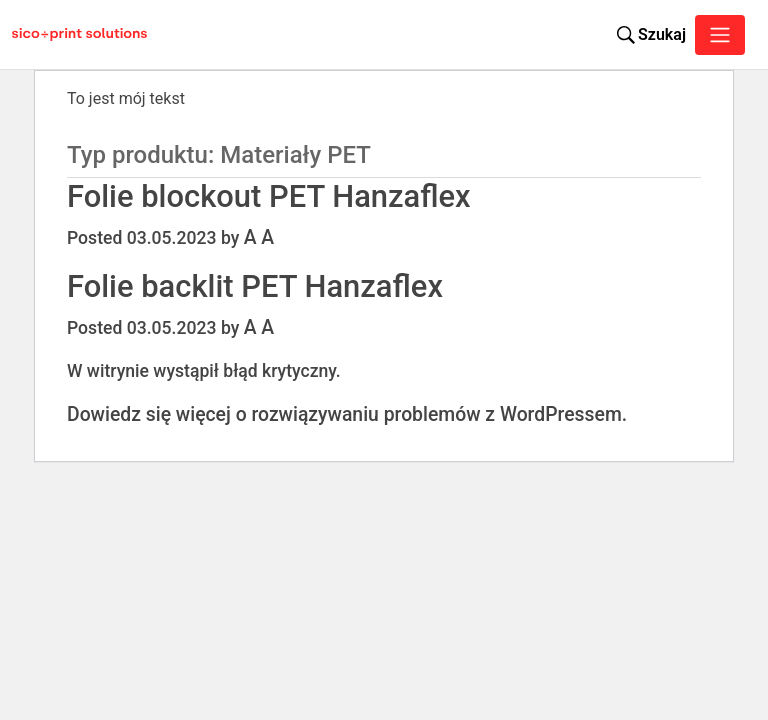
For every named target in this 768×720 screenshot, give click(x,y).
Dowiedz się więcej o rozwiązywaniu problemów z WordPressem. (347, 414)
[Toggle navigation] (720, 35)
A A (259, 237)
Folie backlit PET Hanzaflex (255, 286)
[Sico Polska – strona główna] (64, 35)
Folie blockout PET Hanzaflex (269, 196)
